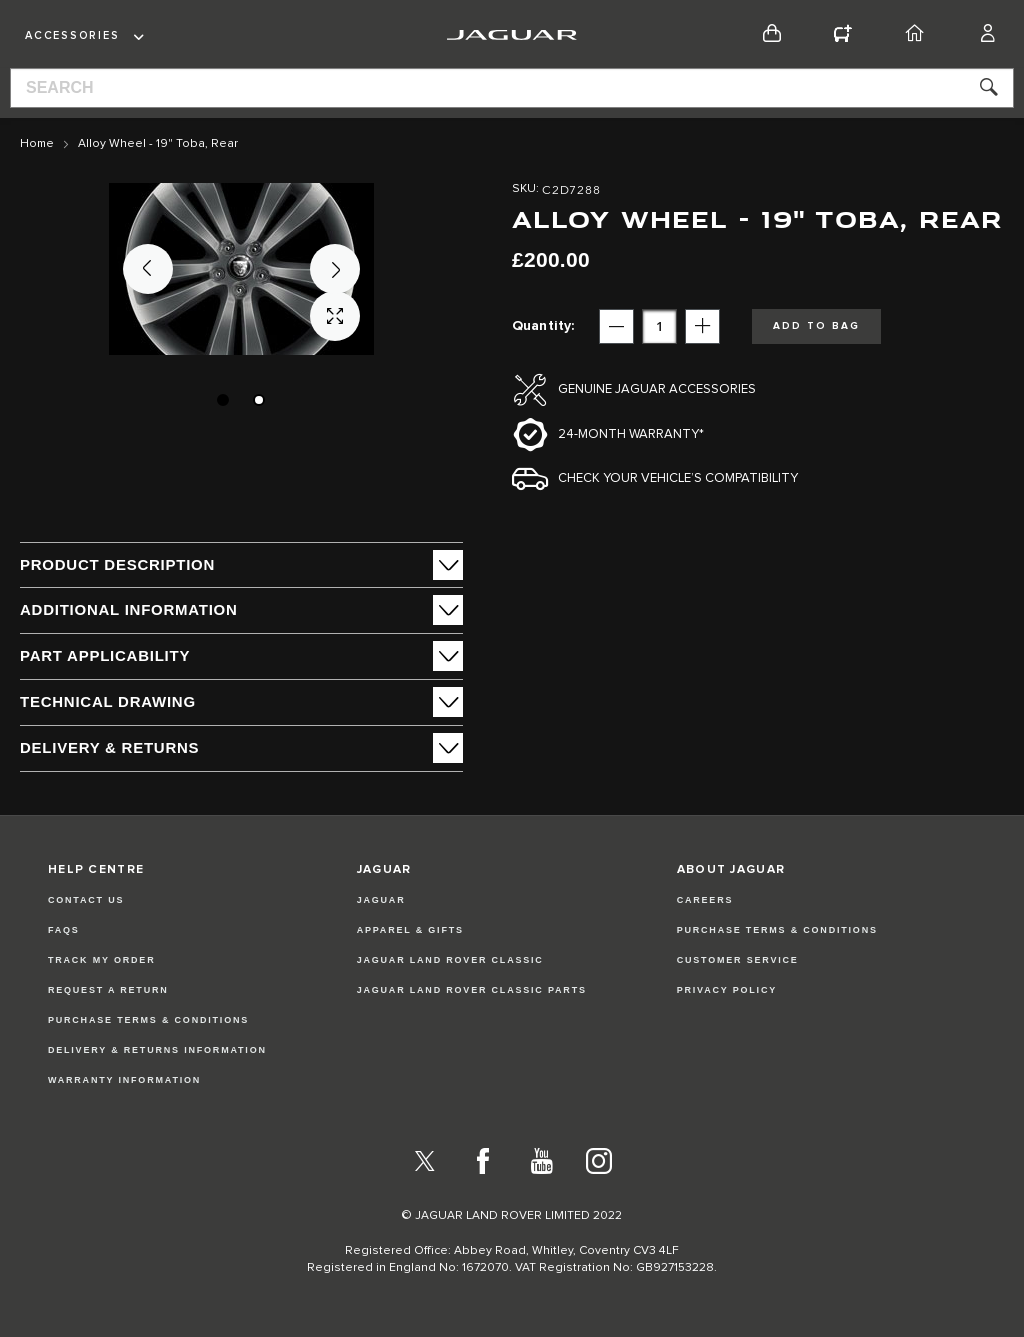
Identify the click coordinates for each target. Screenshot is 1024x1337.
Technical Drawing (108, 701)
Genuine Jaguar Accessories (657, 389)
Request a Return (108, 990)
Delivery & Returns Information (157, 1050)
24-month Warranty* (631, 434)
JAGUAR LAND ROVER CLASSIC (450, 960)
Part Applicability (105, 655)
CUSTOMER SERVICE (738, 960)
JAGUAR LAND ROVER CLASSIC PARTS (472, 990)
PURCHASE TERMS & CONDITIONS (777, 930)
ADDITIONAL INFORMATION (129, 609)
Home (37, 144)
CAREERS (705, 900)
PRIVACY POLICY (727, 990)
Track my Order (102, 960)
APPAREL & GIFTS (410, 930)
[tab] (241, 565)
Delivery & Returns (109, 747)
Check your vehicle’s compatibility (678, 478)
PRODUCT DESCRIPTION (117, 564)
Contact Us (86, 900)
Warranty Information (124, 1080)
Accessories (72, 35)
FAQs (64, 930)
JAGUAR (381, 900)
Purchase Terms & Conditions (148, 1020)
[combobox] (512, 88)
